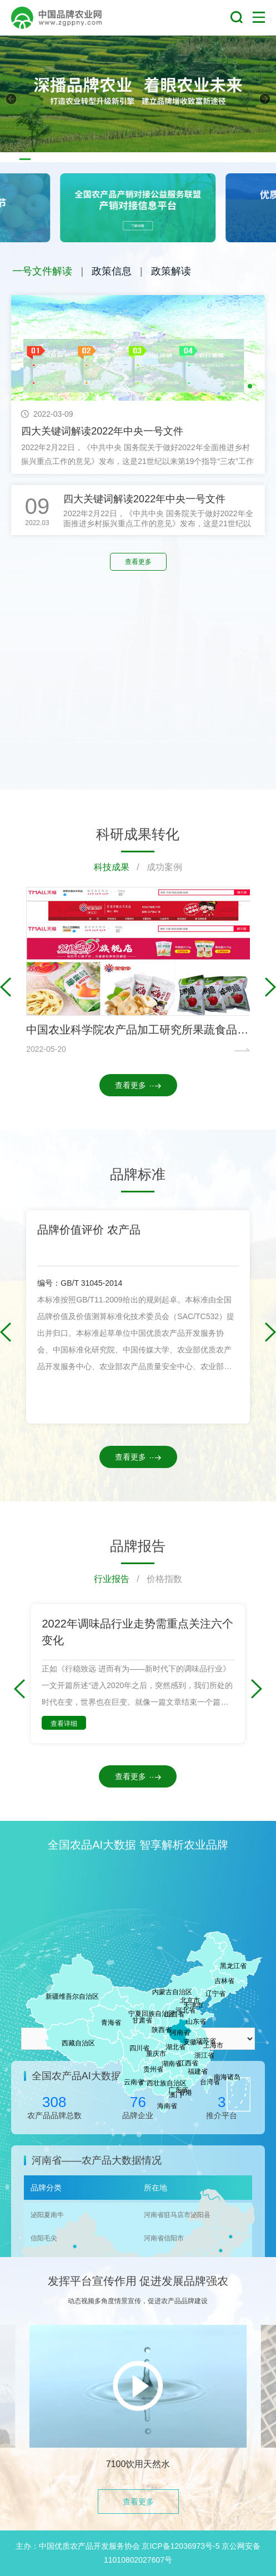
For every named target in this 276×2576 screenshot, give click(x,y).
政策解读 (171, 271)
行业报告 (111, 1579)
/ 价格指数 (155, 1579)
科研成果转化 (137, 834)
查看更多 (138, 562)
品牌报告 (137, 1546)
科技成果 (111, 867)
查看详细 (64, 1724)
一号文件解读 (42, 271)
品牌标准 (137, 1174)
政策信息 (112, 271)
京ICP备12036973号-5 (180, 2546)
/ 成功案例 (155, 867)
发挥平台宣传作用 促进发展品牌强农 (138, 2281)
